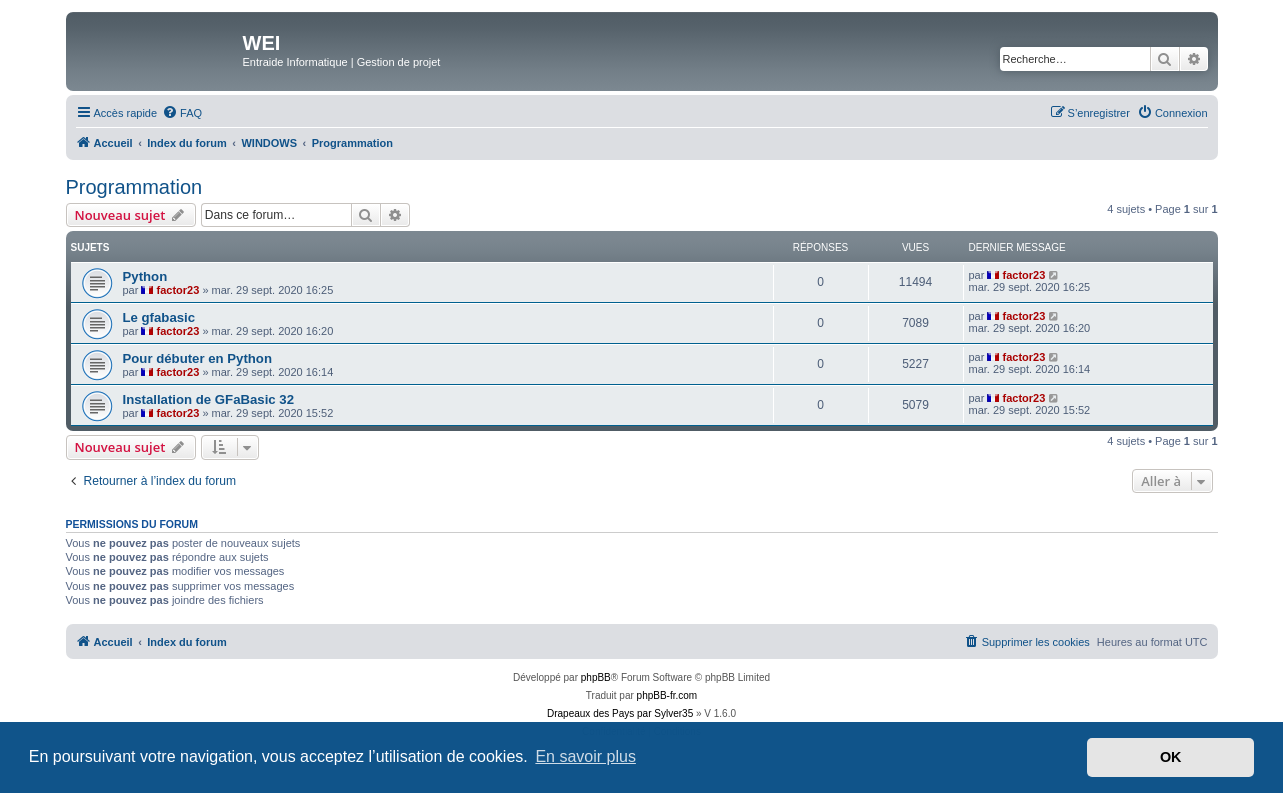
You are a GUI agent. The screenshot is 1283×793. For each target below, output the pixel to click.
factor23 (178, 290)
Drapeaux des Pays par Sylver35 (620, 713)
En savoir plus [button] (585, 756)
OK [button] (1171, 757)
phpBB (596, 677)
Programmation (134, 187)
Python (145, 276)
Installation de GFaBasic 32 (209, 399)
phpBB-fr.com (667, 695)
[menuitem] (182, 113)
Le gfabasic (159, 317)
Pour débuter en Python (197, 358)
